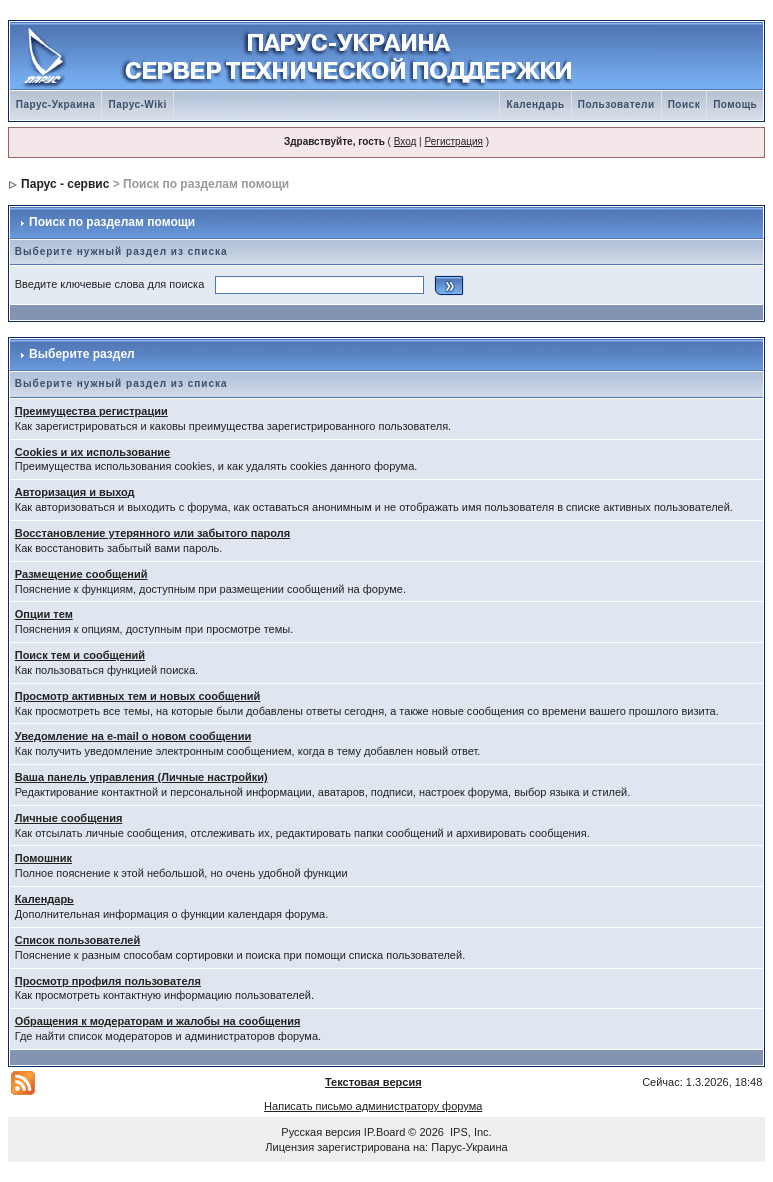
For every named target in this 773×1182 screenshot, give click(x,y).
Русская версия (320, 1132)
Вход (405, 141)
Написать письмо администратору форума (373, 1106)
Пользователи (616, 104)
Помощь (735, 104)
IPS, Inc (469, 1132)
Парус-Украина (56, 104)
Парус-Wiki (137, 104)
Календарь (535, 104)
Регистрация (453, 141)
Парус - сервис (65, 184)
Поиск (684, 104)
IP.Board (384, 1132)
